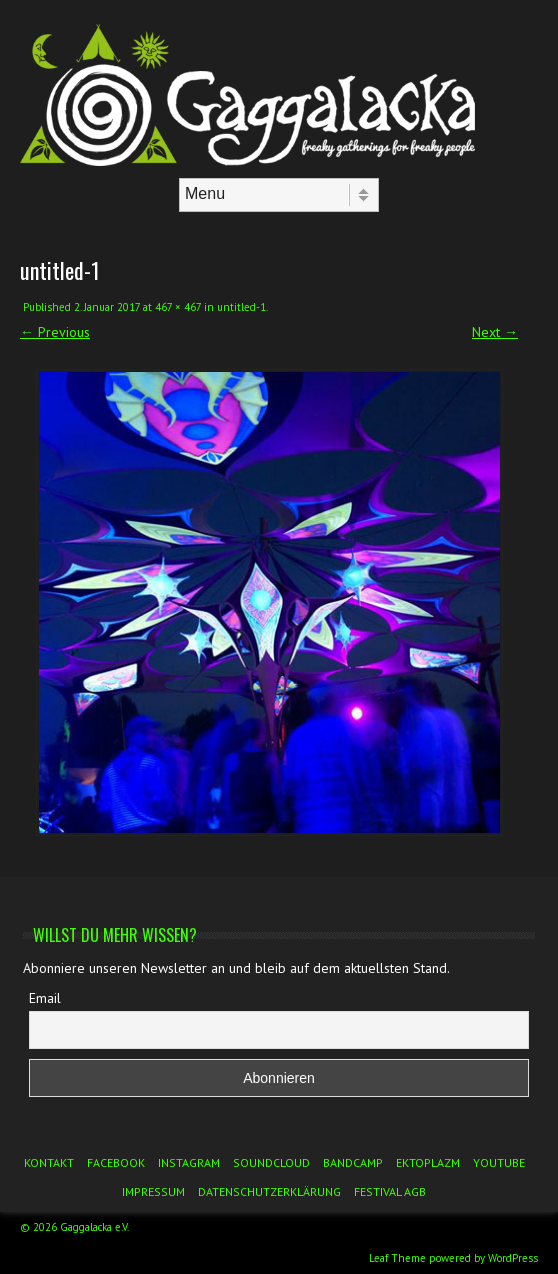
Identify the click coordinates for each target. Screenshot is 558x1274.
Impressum (153, 1191)
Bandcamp (353, 1162)
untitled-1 (241, 307)
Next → (495, 332)
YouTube (499, 1162)
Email (45, 998)
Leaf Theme (397, 1258)
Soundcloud (271, 1162)
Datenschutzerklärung (269, 1191)
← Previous (55, 332)
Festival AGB (390, 1191)
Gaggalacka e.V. (94, 1227)
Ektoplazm (428, 1162)
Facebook (116, 1162)
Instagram (189, 1162)
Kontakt (49, 1162)
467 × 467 (178, 307)
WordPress (513, 1258)
